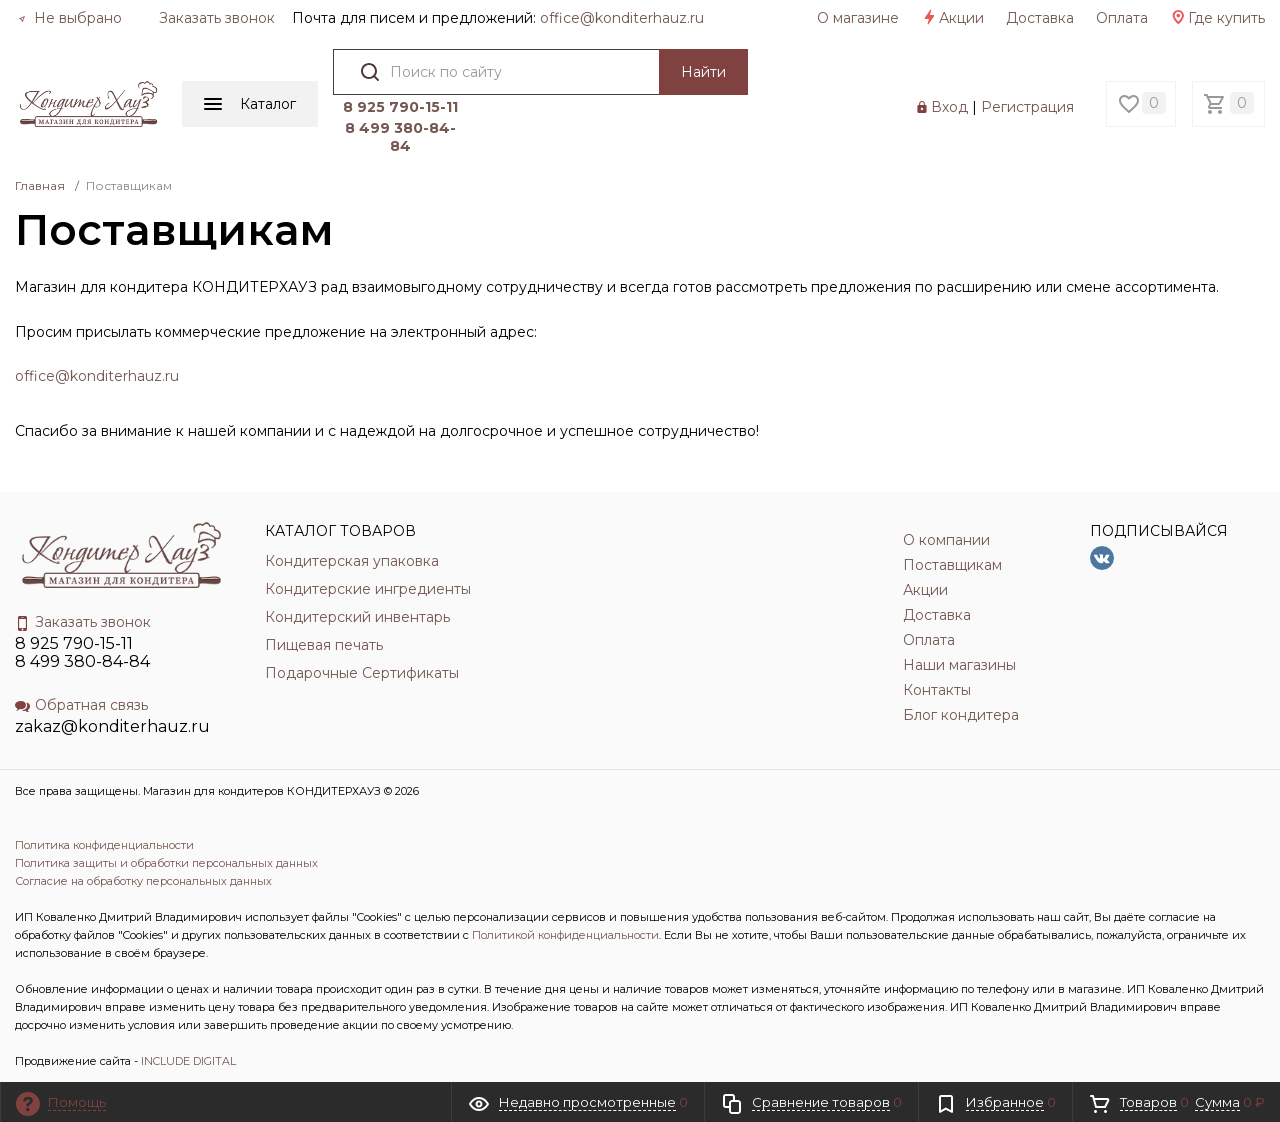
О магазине (858, 18)
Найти (703, 72)
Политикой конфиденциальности (565, 935)
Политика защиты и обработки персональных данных (166, 863)
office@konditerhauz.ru (97, 376)
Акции (952, 18)
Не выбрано (70, 18)
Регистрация (1027, 107)
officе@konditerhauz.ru (622, 18)
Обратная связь (81, 705)
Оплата (1122, 18)
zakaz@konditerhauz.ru (112, 726)
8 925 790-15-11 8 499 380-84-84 (82, 652)
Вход (949, 107)
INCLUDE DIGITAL (188, 1061)
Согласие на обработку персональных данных (143, 881)
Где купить (1217, 18)
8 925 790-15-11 (400, 107)
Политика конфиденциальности (104, 845)
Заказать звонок (217, 18)
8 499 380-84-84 (400, 137)
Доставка (1040, 18)
